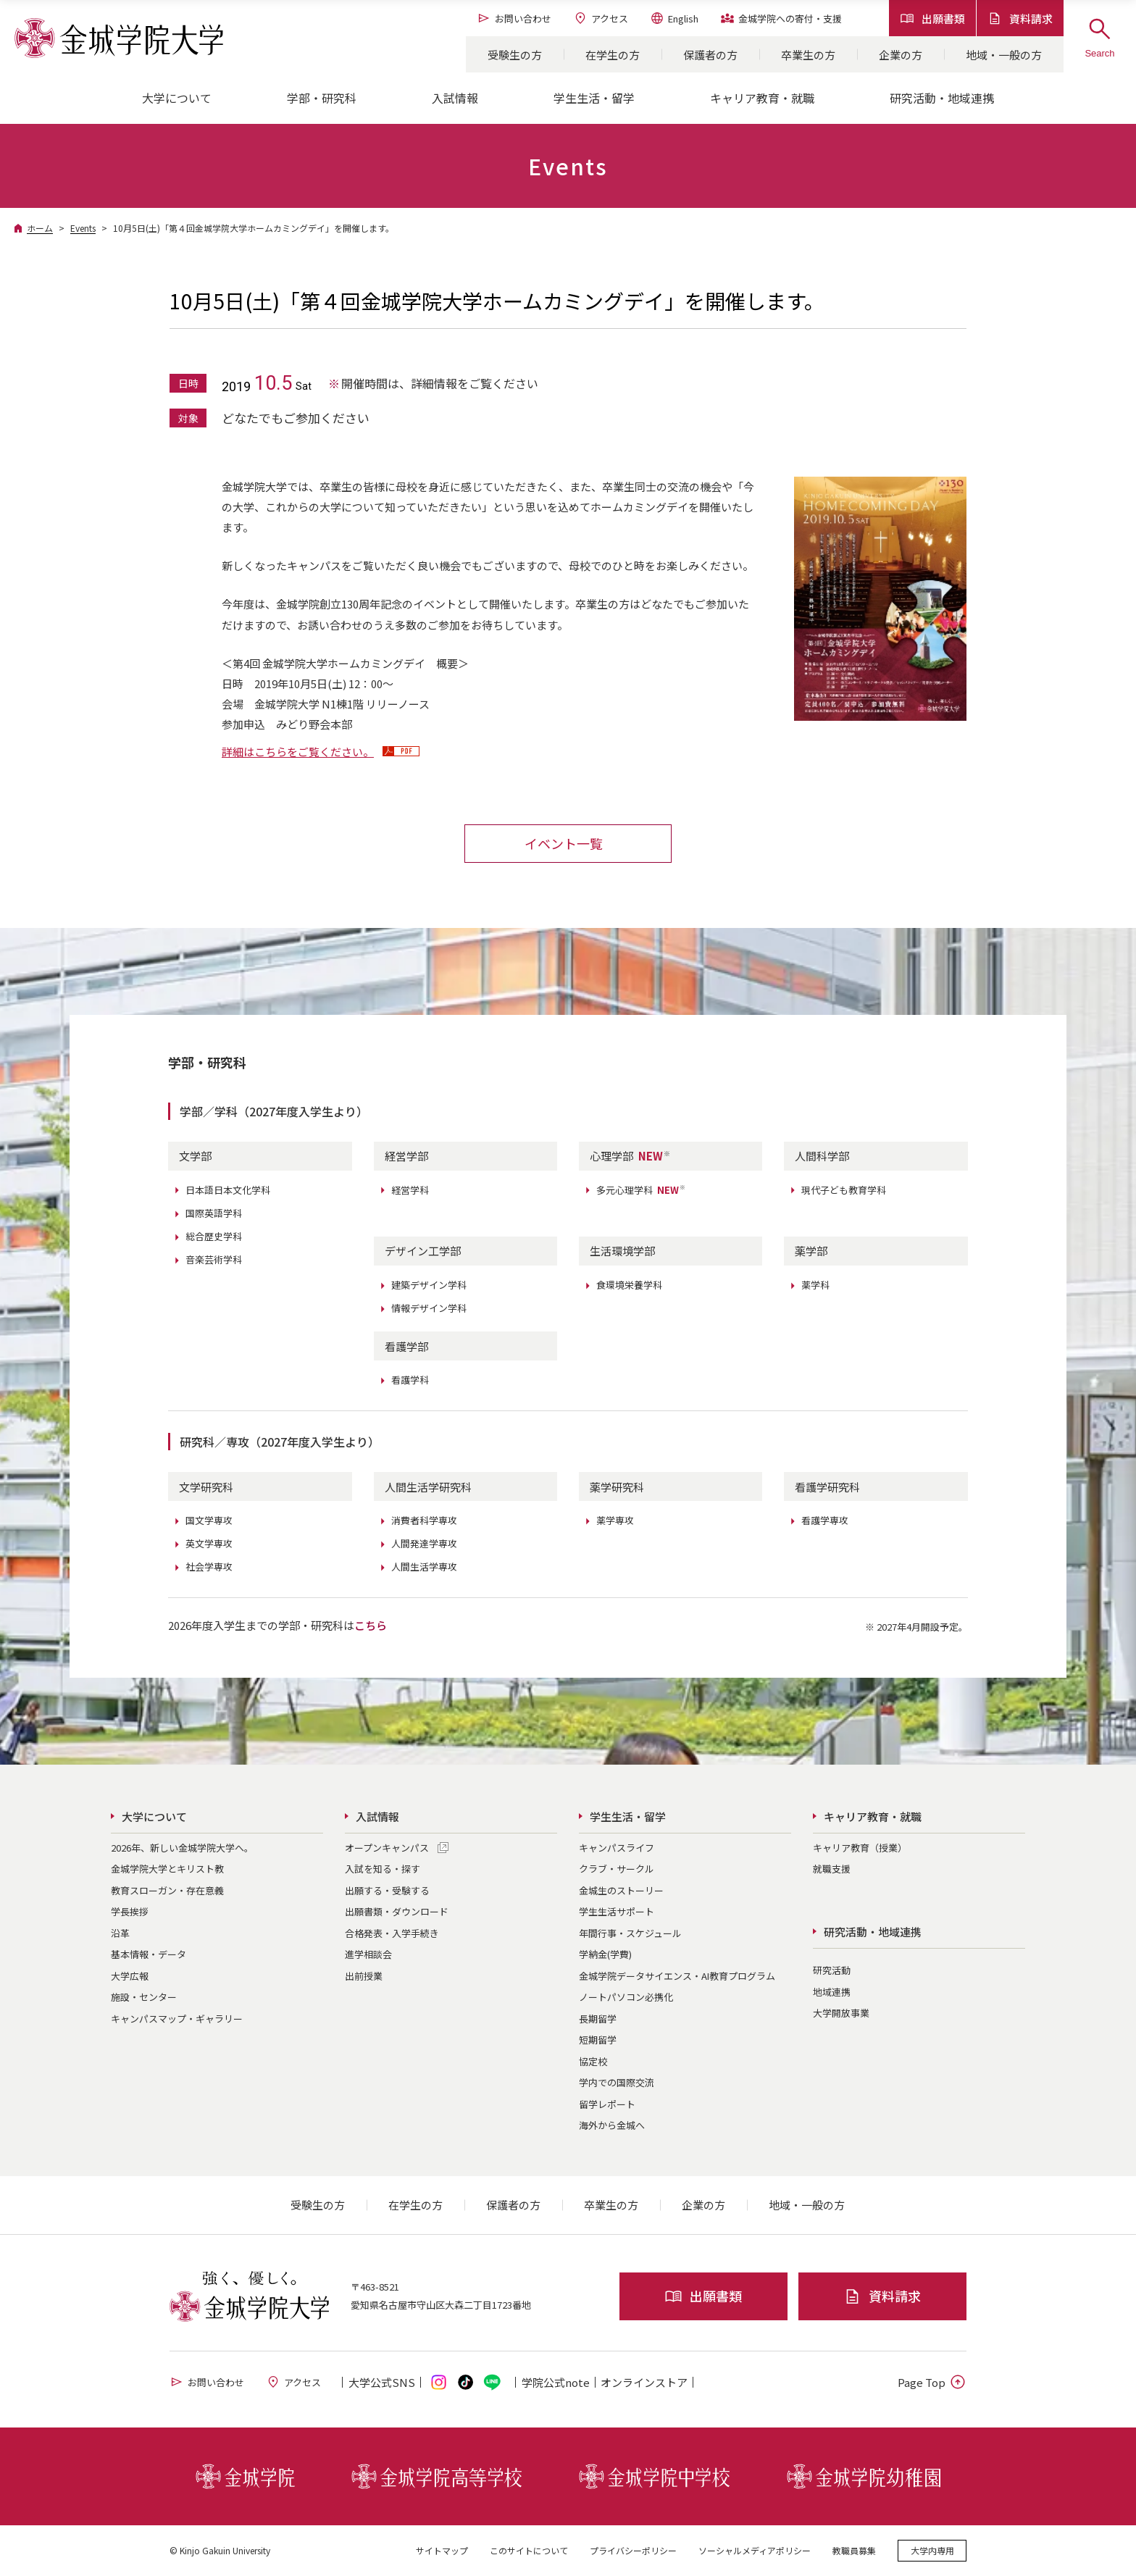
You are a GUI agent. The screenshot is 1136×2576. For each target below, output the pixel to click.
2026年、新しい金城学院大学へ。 (182, 1847)
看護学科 (410, 1380)
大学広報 (130, 1976)
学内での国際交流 (616, 2082)
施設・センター (144, 1997)
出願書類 (932, 18)
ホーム (40, 228)
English (674, 18)
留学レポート (607, 2104)
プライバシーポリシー (633, 2550)
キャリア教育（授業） (860, 1847)
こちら (370, 1625)
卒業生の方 (808, 54)
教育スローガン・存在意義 (167, 1890)
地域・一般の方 (1004, 54)
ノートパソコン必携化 (626, 1997)
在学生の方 (612, 54)
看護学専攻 (824, 1520)
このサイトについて (529, 2550)
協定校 (593, 2061)
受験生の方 (515, 54)
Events (83, 228)
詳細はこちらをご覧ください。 (298, 751)
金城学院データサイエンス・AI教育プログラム (677, 1976)
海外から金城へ (612, 2125)
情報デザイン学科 (429, 1308)
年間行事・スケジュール (630, 1933)
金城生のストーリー (621, 1890)
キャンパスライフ (616, 1847)
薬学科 (815, 1285)
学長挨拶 (130, 1911)
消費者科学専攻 (424, 1520)
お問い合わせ (514, 18)
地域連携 (832, 1992)
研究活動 (832, 1970)
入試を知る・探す (382, 1868)
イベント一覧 (564, 843)
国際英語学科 (213, 1213)
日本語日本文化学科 (227, 1190)
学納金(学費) (605, 1954)
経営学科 (410, 1190)
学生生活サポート (616, 1911)
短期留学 (598, 2039)
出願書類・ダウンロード (396, 1911)
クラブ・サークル (616, 1868)
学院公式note (556, 2382)
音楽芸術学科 (213, 1259)
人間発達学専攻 (424, 1543)
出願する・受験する (387, 1890)
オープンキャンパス (387, 1847)
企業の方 (900, 54)
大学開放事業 (841, 2013)
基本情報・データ (148, 1954)
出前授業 (364, 1976)
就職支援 (832, 1868)
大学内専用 (932, 2550)
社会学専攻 (209, 1566)
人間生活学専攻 (424, 1566)
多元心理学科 (641, 1190)
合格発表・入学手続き (392, 1933)
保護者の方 (710, 54)
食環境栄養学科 (629, 1285)
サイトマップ (442, 2550)
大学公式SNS (381, 2382)
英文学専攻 (209, 1543)
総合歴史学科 (213, 1236)
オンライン (644, 2382)
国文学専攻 (209, 1520)
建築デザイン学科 (429, 1285)
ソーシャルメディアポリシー (754, 2550)
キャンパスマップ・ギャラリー (177, 2018)
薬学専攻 (615, 1520)
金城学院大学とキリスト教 (167, 1868)
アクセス (600, 18)
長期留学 (598, 2018)
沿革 (120, 1933)
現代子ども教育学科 (843, 1190)
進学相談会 (368, 1954)
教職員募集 (854, 2550)
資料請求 (1020, 18)
